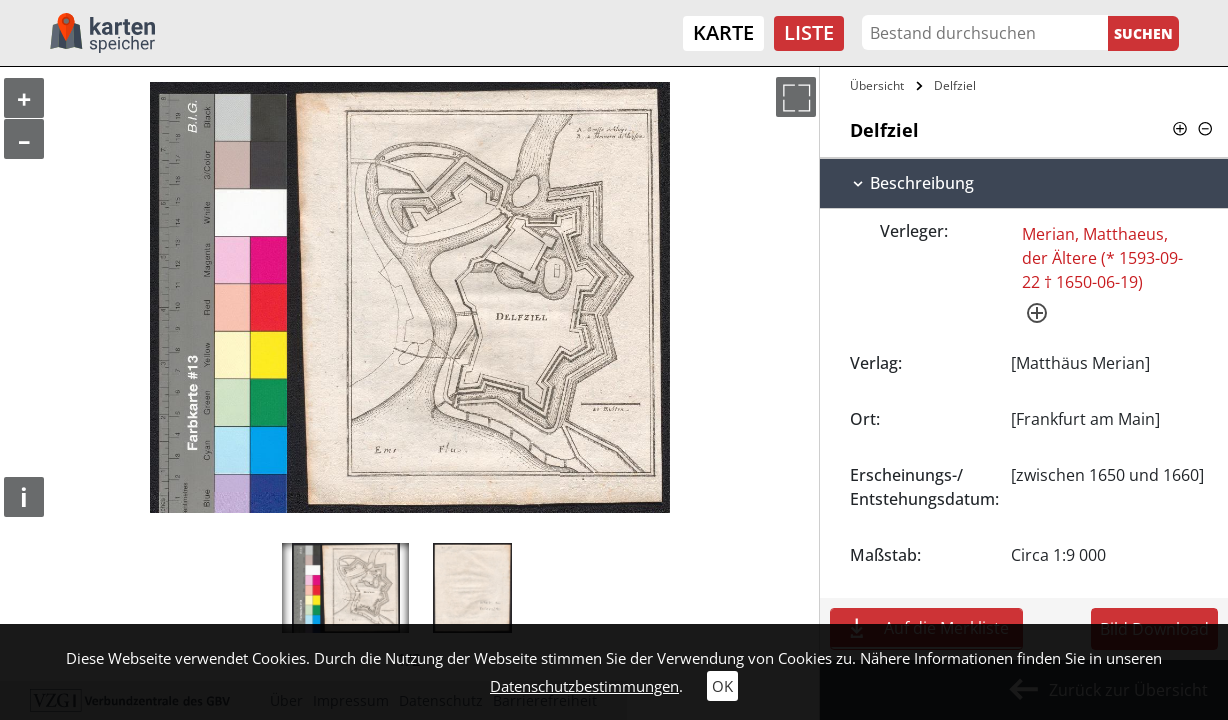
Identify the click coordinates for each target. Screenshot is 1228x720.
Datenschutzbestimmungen (584, 686)
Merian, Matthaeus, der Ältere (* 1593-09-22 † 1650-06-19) (1102, 258)
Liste (809, 32)
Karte (723, 32)
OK (722, 686)
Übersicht (877, 85)
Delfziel (955, 85)
